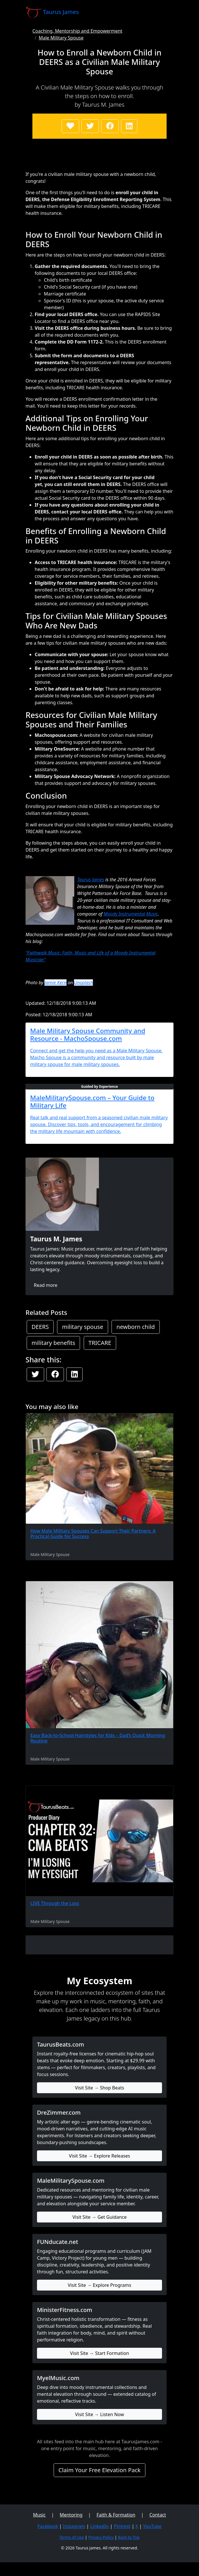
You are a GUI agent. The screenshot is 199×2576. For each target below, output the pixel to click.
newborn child (135, 1327)
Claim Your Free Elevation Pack (99, 2470)
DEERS (40, 1327)
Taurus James (90, 879)
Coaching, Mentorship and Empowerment (77, 31)
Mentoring (71, 2515)
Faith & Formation (116, 2515)
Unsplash (83, 982)
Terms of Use (71, 2537)
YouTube (152, 2526)
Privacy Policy (101, 2537)
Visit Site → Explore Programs (99, 2285)
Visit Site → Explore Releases (99, 2156)
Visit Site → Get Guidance (99, 2217)
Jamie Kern (55, 982)
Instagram (74, 2526)
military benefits (53, 1343)
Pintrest (122, 2526)
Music (39, 2515)
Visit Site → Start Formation (99, 2353)
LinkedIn (99, 2526)
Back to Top (129, 2537)
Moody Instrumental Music (131, 914)
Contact (157, 2515)
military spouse (82, 1327)
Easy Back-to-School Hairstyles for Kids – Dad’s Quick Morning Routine (97, 1738)
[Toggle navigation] (165, 12)
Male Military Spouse (61, 38)
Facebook (48, 2526)
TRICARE (100, 1343)
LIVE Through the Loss (54, 1903)
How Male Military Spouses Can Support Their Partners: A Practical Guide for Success (93, 1533)
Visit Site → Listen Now (99, 2414)
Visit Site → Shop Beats (99, 2088)
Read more (45, 1285)
